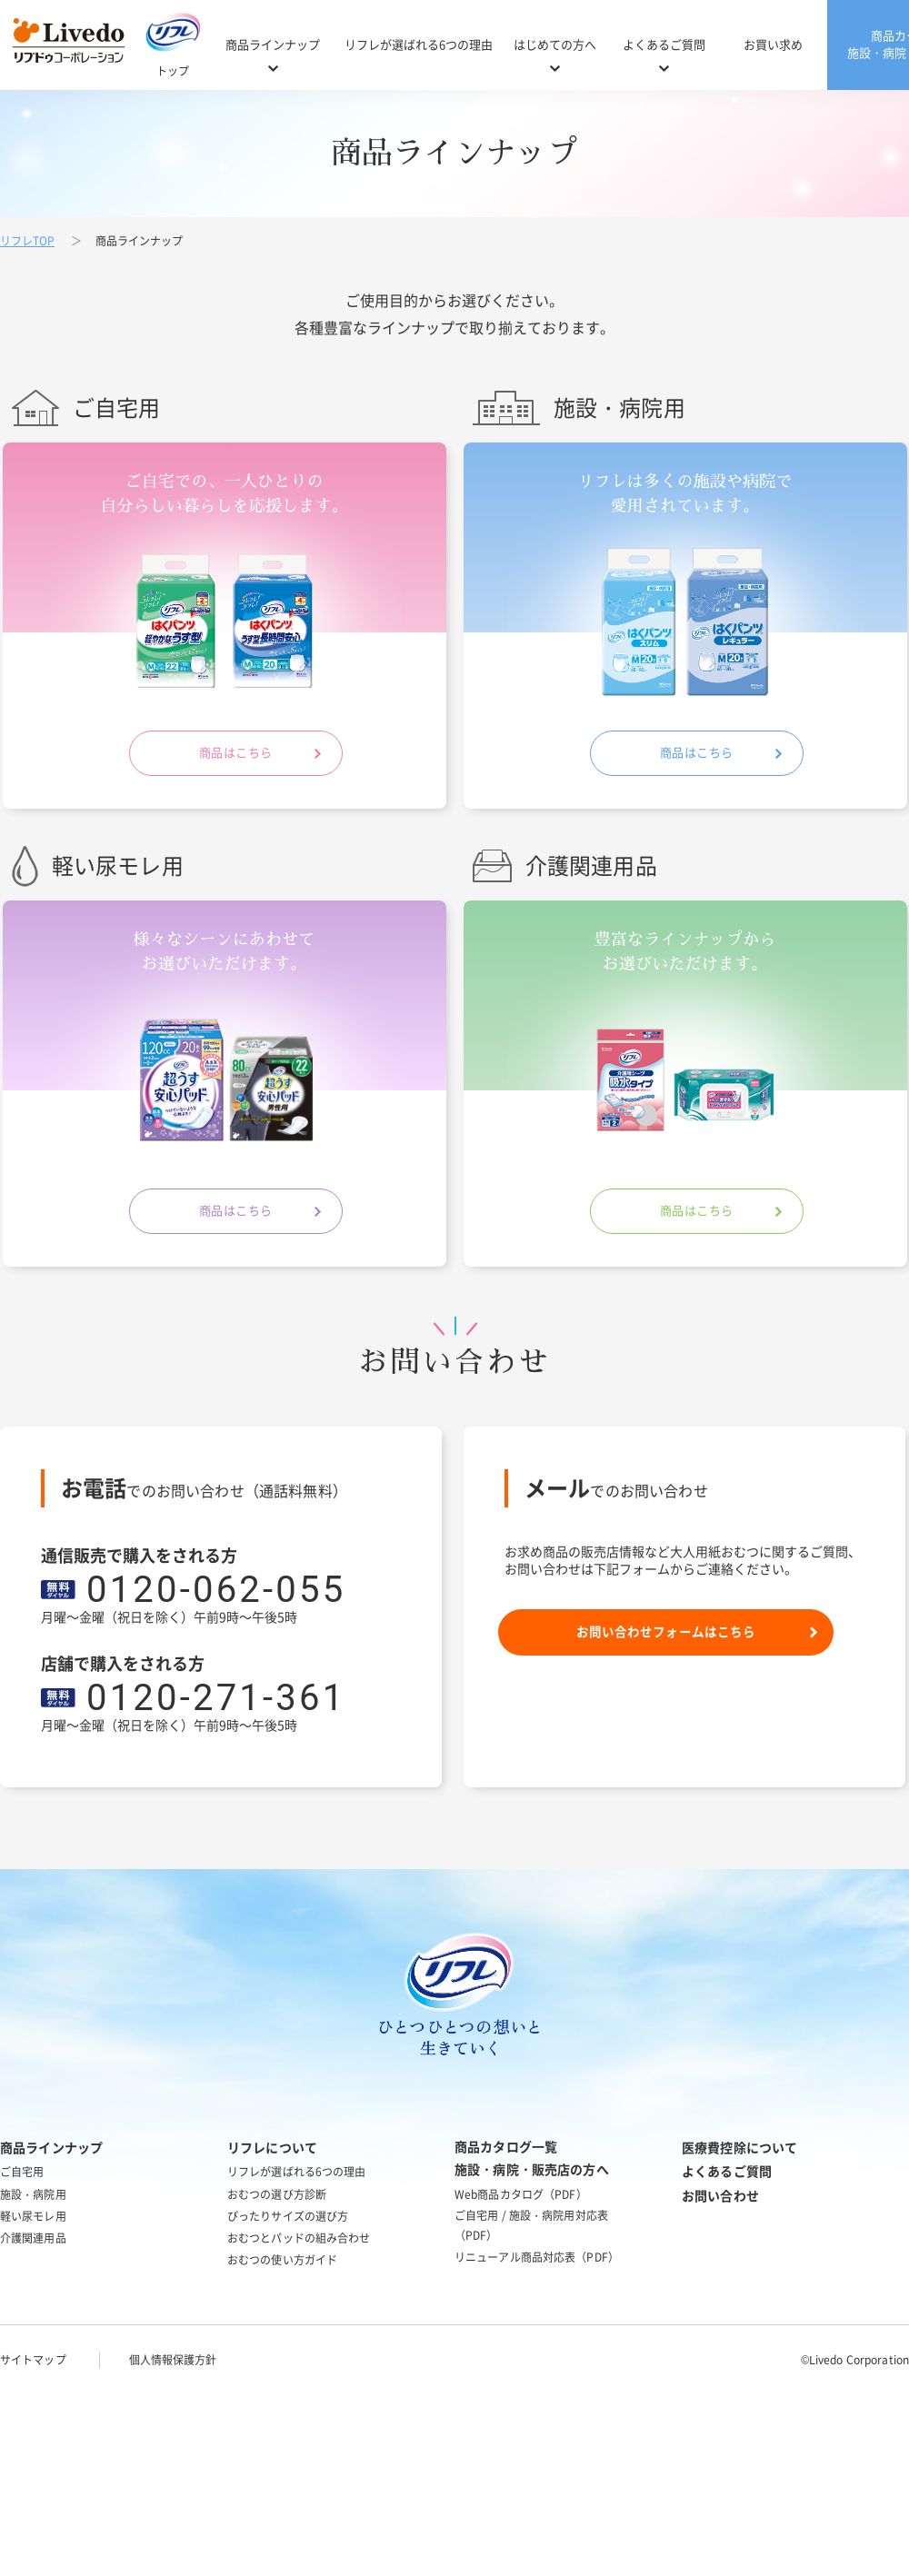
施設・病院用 (33, 2194)
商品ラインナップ (272, 45)
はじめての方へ (555, 45)
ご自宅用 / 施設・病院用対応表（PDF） (531, 2225)
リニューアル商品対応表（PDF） (536, 2257)
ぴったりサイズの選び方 (287, 2216)
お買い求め (773, 45)
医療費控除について (739, 2148)
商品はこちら (225, 756)
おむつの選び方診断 (276, 2194)
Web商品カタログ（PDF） (520, 2194)
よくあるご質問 (664, 45)
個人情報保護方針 (173, 2359)
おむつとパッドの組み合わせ (299, 2238)
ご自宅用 (22, 2171)
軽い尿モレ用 (33, 2216)
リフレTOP (27, 240)
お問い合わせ (720, 2196)
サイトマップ (33, 2359)
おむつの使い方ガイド (282, 2259)
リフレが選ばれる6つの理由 (419, 45)
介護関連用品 (33, 2238)
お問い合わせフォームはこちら (665, 1633)
